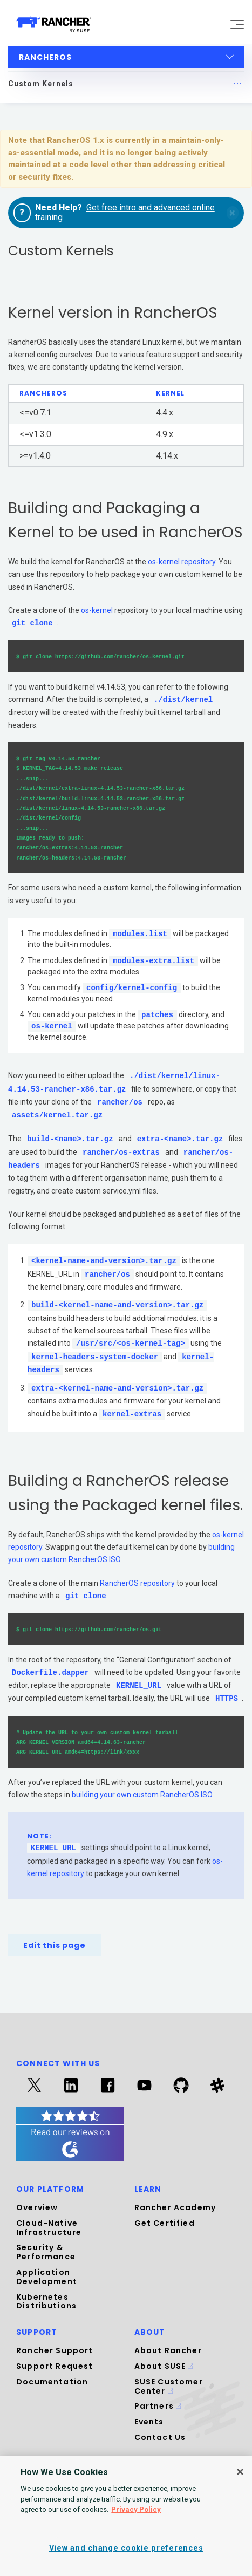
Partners (158, 2406)
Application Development (46, 2277)
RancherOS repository (137, 1583)
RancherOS (127, 57)
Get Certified (164, 2223)
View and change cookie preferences (126, 2548)
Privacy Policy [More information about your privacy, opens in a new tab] (136, 2509)
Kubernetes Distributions (46, 2302)
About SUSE (164, 2366)
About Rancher (168, 2350)
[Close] (240, 2472)
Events (149, 2421)
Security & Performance (46, 2252)
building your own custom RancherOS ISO (142, 1794)
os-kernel (97, 610)
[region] (126, 2516)
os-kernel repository (181, 561)
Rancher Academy (175, 2207)
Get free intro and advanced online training (125, 212)
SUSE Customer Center (168, 2386)
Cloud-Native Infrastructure (48, 2228)
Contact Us (160, 2437)
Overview (37, 2207)
